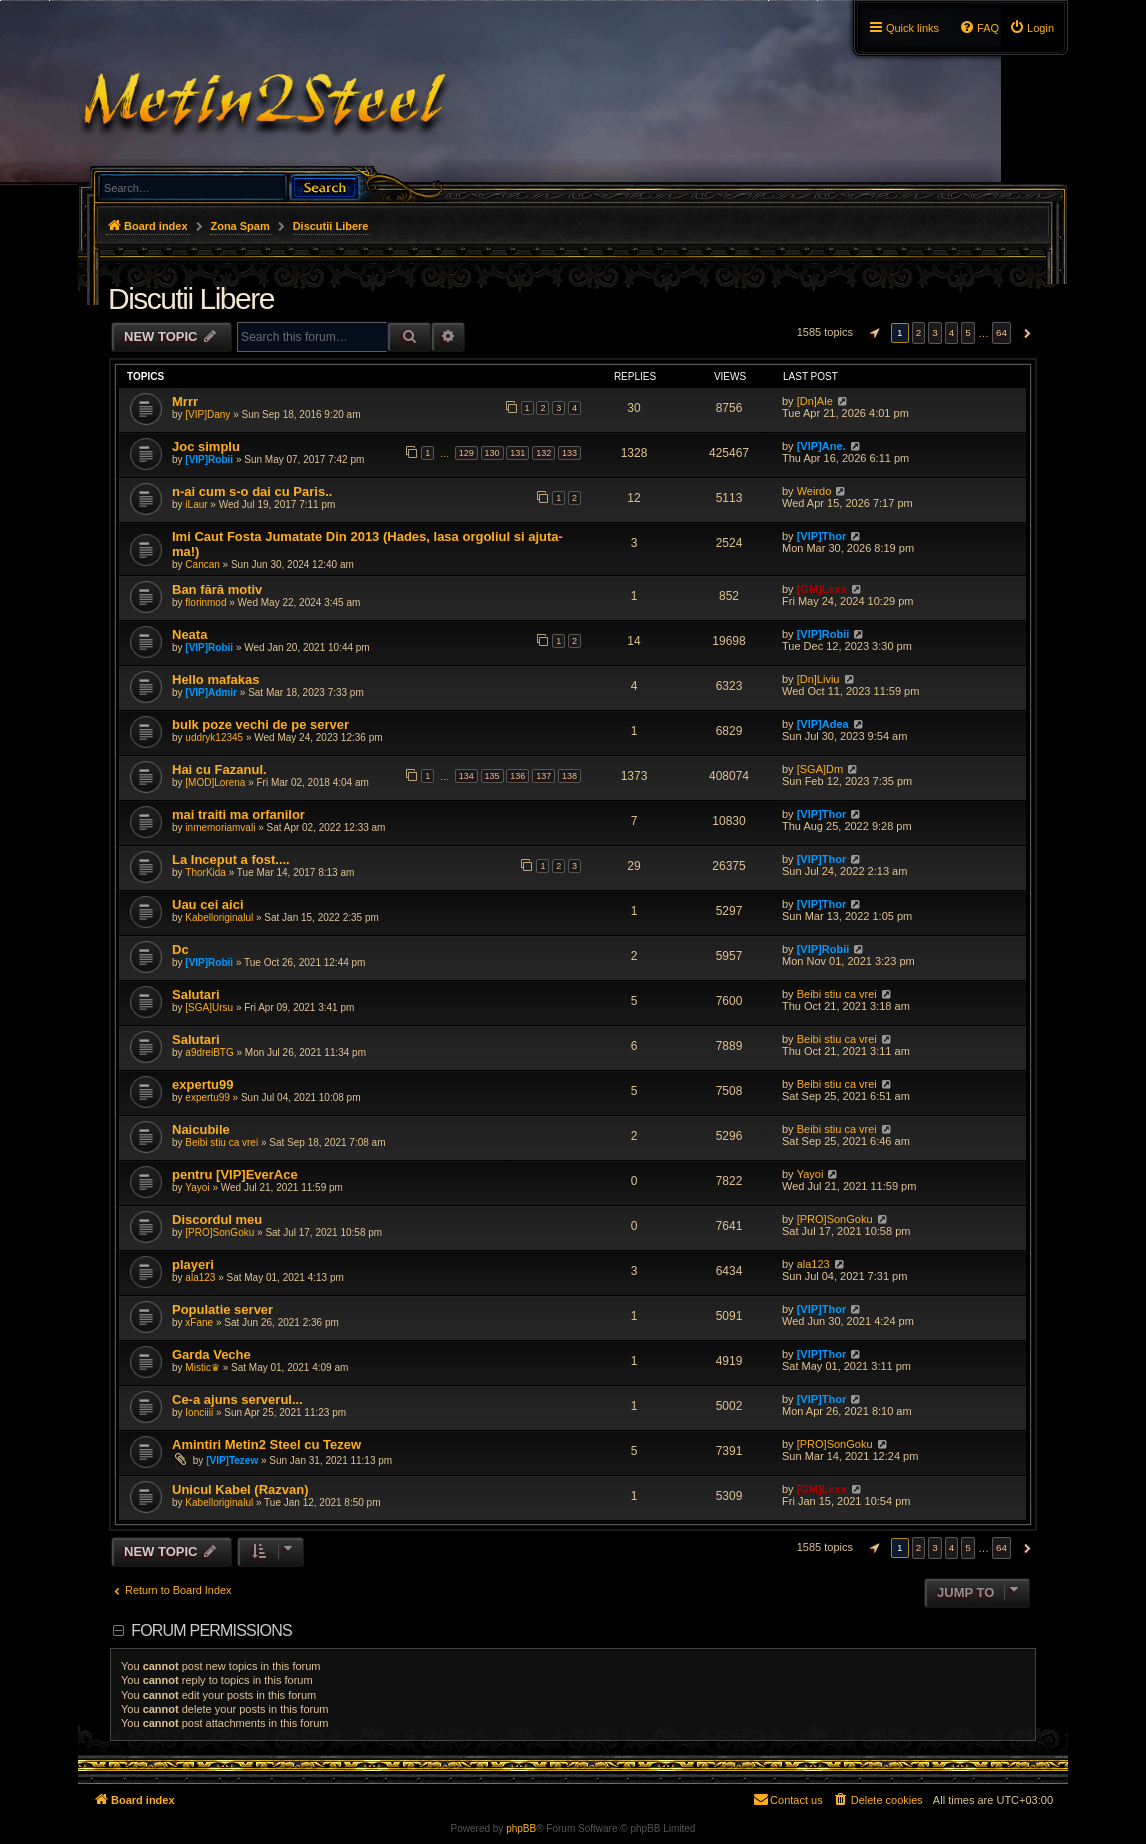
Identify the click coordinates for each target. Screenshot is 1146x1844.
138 (569, 776)
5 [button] (968, 332)
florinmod (205, 602)
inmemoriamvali (220, 827)
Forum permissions (211, 1630)
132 (543, 453)
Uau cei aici (208, 904)
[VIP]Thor (822, 536)
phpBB (521, 1828)
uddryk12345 (214, 737)
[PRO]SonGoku (219, 1232)
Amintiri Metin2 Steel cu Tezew (266, 1444)
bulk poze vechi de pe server (260, 724)
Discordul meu (217, 1219)
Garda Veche (211, 1354)
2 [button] (919, 332)
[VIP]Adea (823, 724)
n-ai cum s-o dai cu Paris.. (252, 491)
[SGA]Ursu (209, 1007)
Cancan (202, 564)
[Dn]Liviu (818, 679)
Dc (180, 949)
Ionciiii (199, 1412)
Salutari (196, 994)
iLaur (196, 504)
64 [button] (1001, 332)
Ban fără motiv (217, 589)
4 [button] (952, 332)
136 (517, 776)
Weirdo (814, 491)
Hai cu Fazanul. (219, 769)
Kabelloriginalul (219, 917)
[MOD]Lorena (215, 782)
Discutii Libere (191, 298)
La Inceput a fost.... (231, 859)
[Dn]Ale (815, 401)
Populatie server (222, 1309)
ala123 (200, 1277)
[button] (872, 333)
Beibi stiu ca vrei (837, 994)
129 (466, 453)
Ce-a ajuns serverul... (237, 1399)
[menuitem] (1031, 28)
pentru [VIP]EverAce (235, 1174)
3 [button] (935, 332)
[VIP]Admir (211, 692)
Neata (189, 634)
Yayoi (197, 1187)
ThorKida (205, 872)
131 (517, 453)
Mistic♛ (202, 1367)
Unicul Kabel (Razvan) (240, 1489)
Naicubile (201, 1129)
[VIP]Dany (207, 414)
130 (492, 453)
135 (492, 776)
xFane (199, 1322)
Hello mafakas (215, 679)
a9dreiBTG (209, 1052)
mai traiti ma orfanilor (238, 814)
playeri (193, 1264)
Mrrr (185, 401)
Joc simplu (206, 446)
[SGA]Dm (820, 769)
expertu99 (202, 1084)
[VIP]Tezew (232, 1460)
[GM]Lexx (822, 589)
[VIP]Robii (209, 459)
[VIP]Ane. (821, 446)
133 (569, 453)
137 (543, 776)
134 (466, 776)
